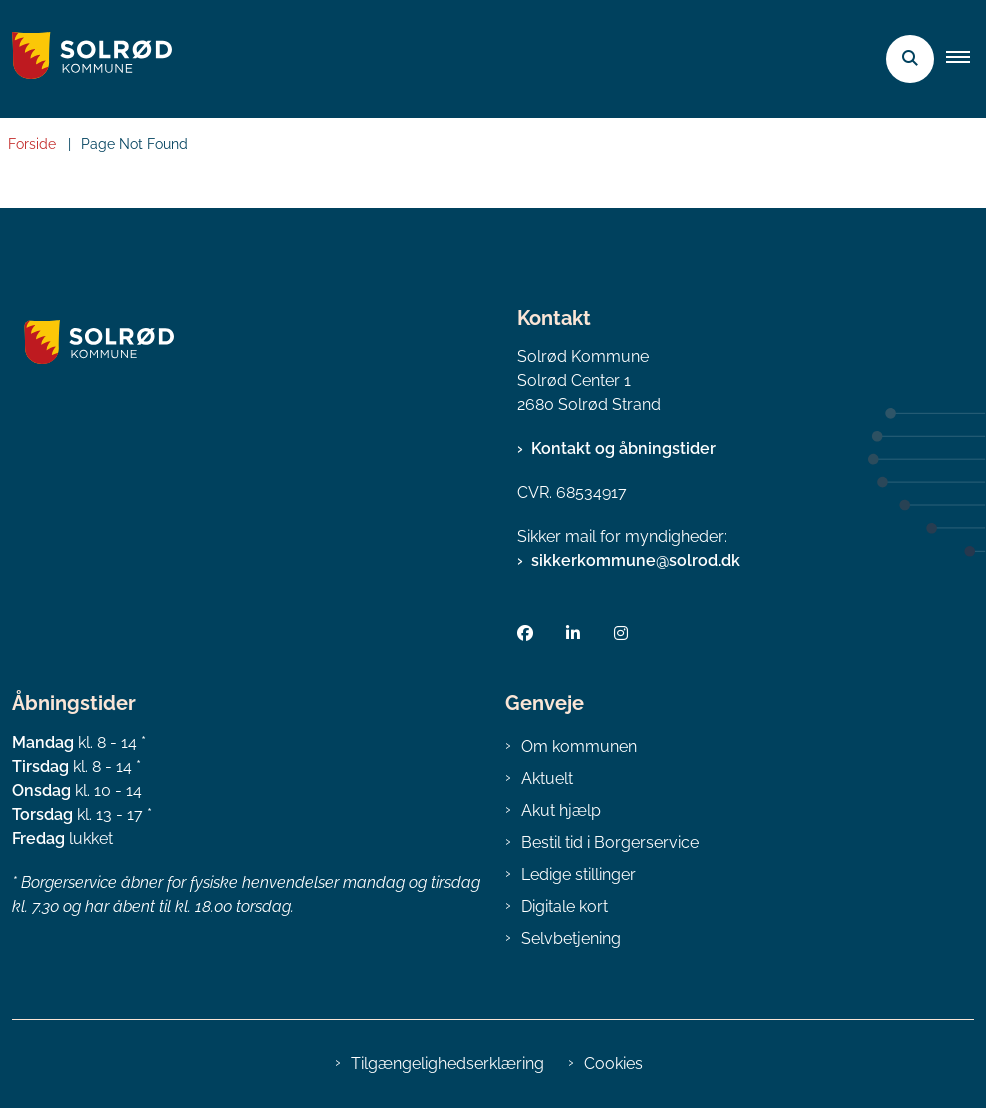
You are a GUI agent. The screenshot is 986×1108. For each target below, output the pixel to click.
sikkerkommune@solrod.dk (635, 560)
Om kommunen (579, 746)
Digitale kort (564, 906)
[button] (966, 59)
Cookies (613, 1063)
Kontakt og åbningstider (623, 448)
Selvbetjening (571, 938)
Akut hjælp (561, 810)
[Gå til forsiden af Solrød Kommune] (86, 59)
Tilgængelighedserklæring (447, 1063)
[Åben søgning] (910, 59)
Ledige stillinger (578, 874)
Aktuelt (547, 778)
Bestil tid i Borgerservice (610, 842)
